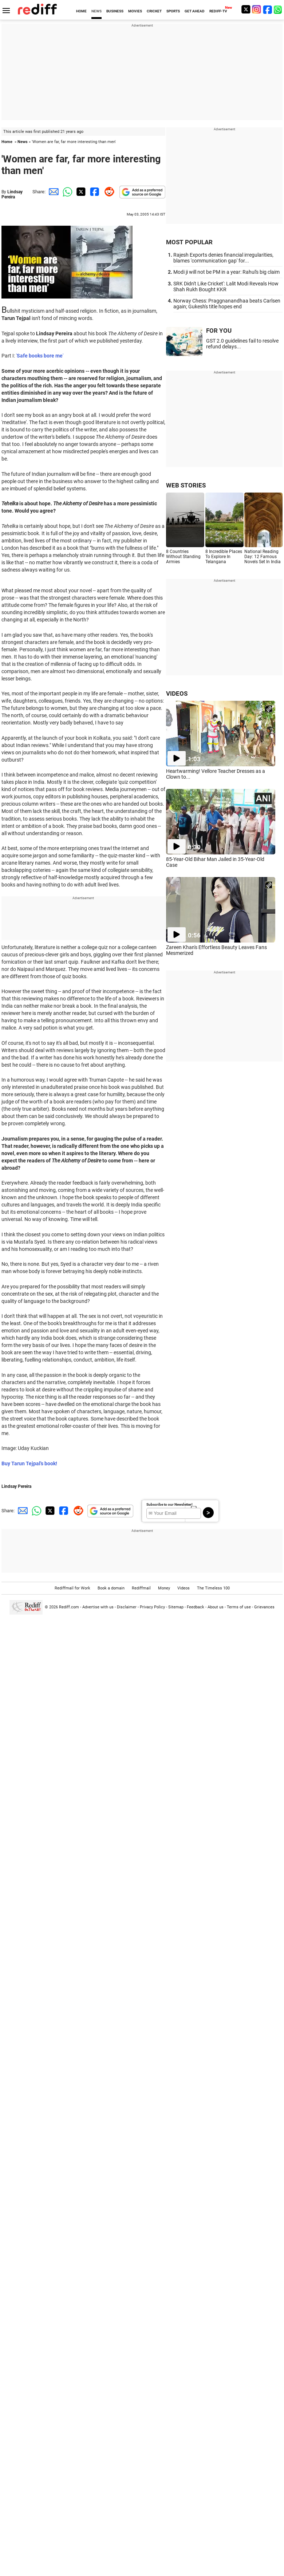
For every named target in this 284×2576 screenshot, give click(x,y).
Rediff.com (69, 1607)
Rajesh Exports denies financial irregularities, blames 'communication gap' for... (223, 258)
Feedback (195, 1607)
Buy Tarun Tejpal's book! (29, 1463)
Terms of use (239, 1607)
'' (39, 356)
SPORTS (173, 11)
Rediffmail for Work (72, 1588)
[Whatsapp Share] (66, 191)
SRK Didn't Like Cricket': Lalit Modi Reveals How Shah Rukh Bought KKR (226, 286)
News (22, 141)
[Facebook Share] (94, 191)
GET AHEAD (195, 11)
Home (6, 141)
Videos (183, 1588)
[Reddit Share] (108, 191)
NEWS (96, 11)
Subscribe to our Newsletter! (169, 1504)
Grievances (264, 1607)
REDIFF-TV (218, 11)
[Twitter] (245, 9)
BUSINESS (114, 11)
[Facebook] (267, 9)
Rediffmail (141, 1588)
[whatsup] (278, 9)
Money (164, 1588)
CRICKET (154, 11)
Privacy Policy (152, 1607)
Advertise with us (98, 1607)
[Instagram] (256, 9)
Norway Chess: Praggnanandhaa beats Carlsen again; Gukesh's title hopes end (226, 303)
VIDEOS (177, 693)
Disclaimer (127, 1607)
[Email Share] (52, 191)
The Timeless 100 (213, 1588)
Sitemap (176, 1607)
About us (216, 1607)
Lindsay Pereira (12, 194)
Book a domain (111, 1588)
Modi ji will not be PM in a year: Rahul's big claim (226, 272)
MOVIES (135, 11)
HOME (81, 11)
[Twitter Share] (80, 191)
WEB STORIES (186, 485)
